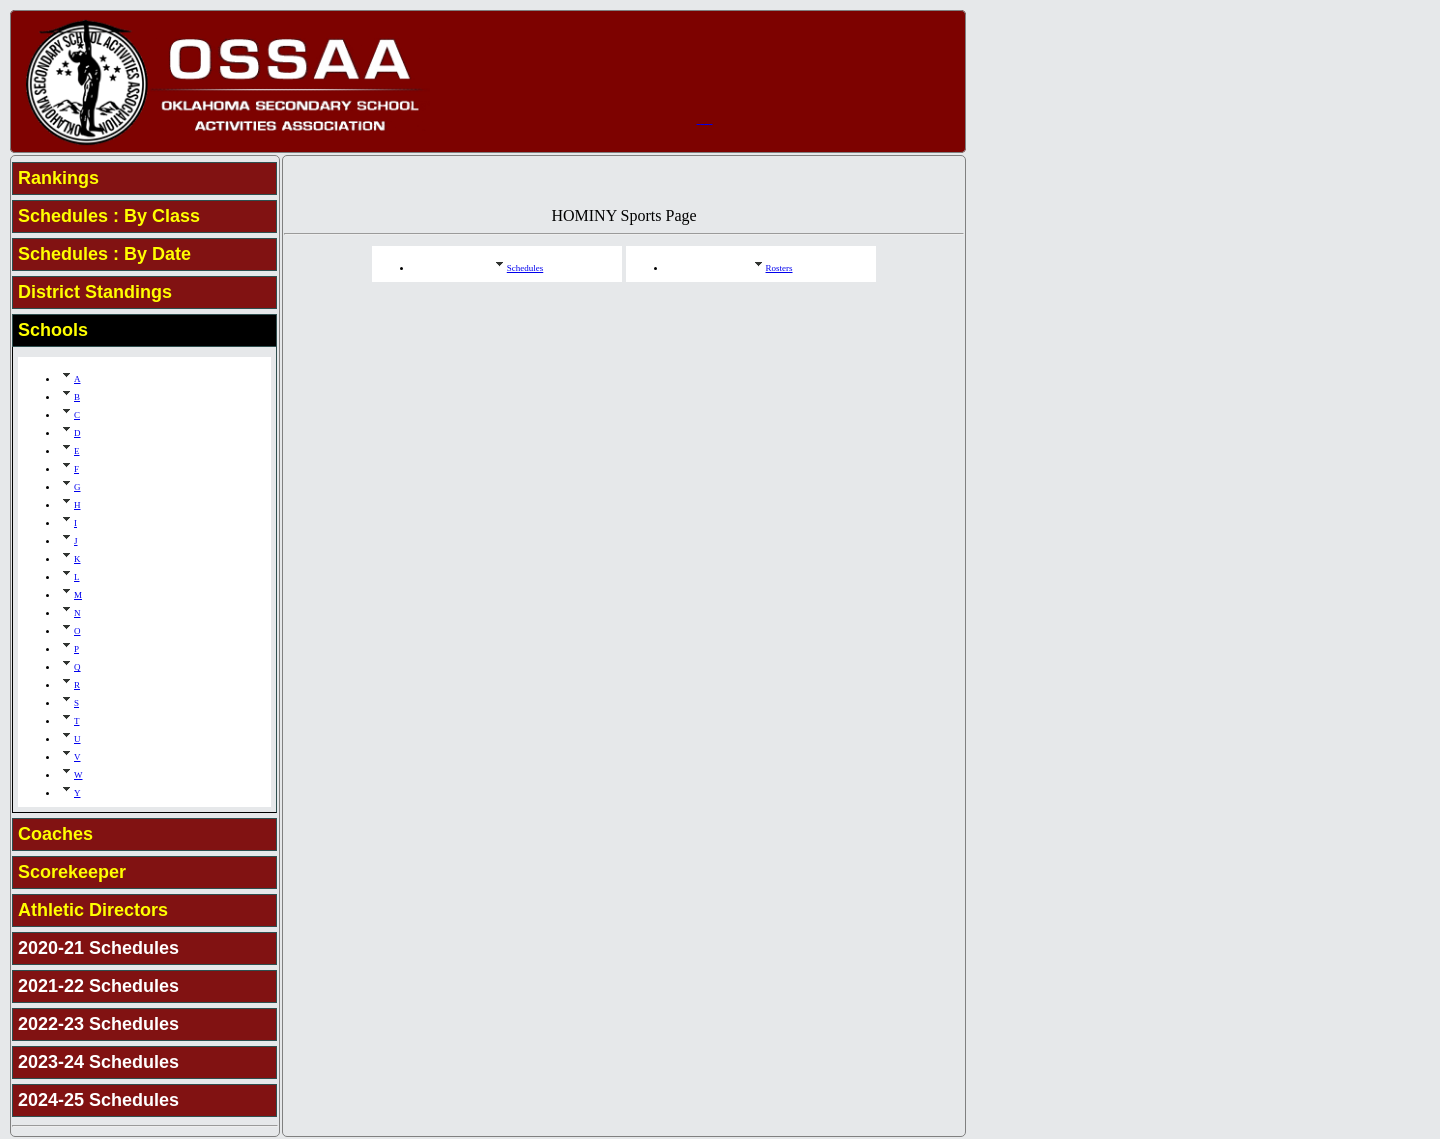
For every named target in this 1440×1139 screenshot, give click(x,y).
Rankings (58, 178)
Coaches (55, 834)
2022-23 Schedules (98, 1024)
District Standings (95, 292)
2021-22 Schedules (98, 986)
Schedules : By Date (104, 254)
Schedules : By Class (109, 216)
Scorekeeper (72, 872)
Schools (53, 330)
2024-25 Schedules (98, 1100)
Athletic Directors (93, 910)
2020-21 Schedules (98, 948)
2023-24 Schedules (98, 1062)
